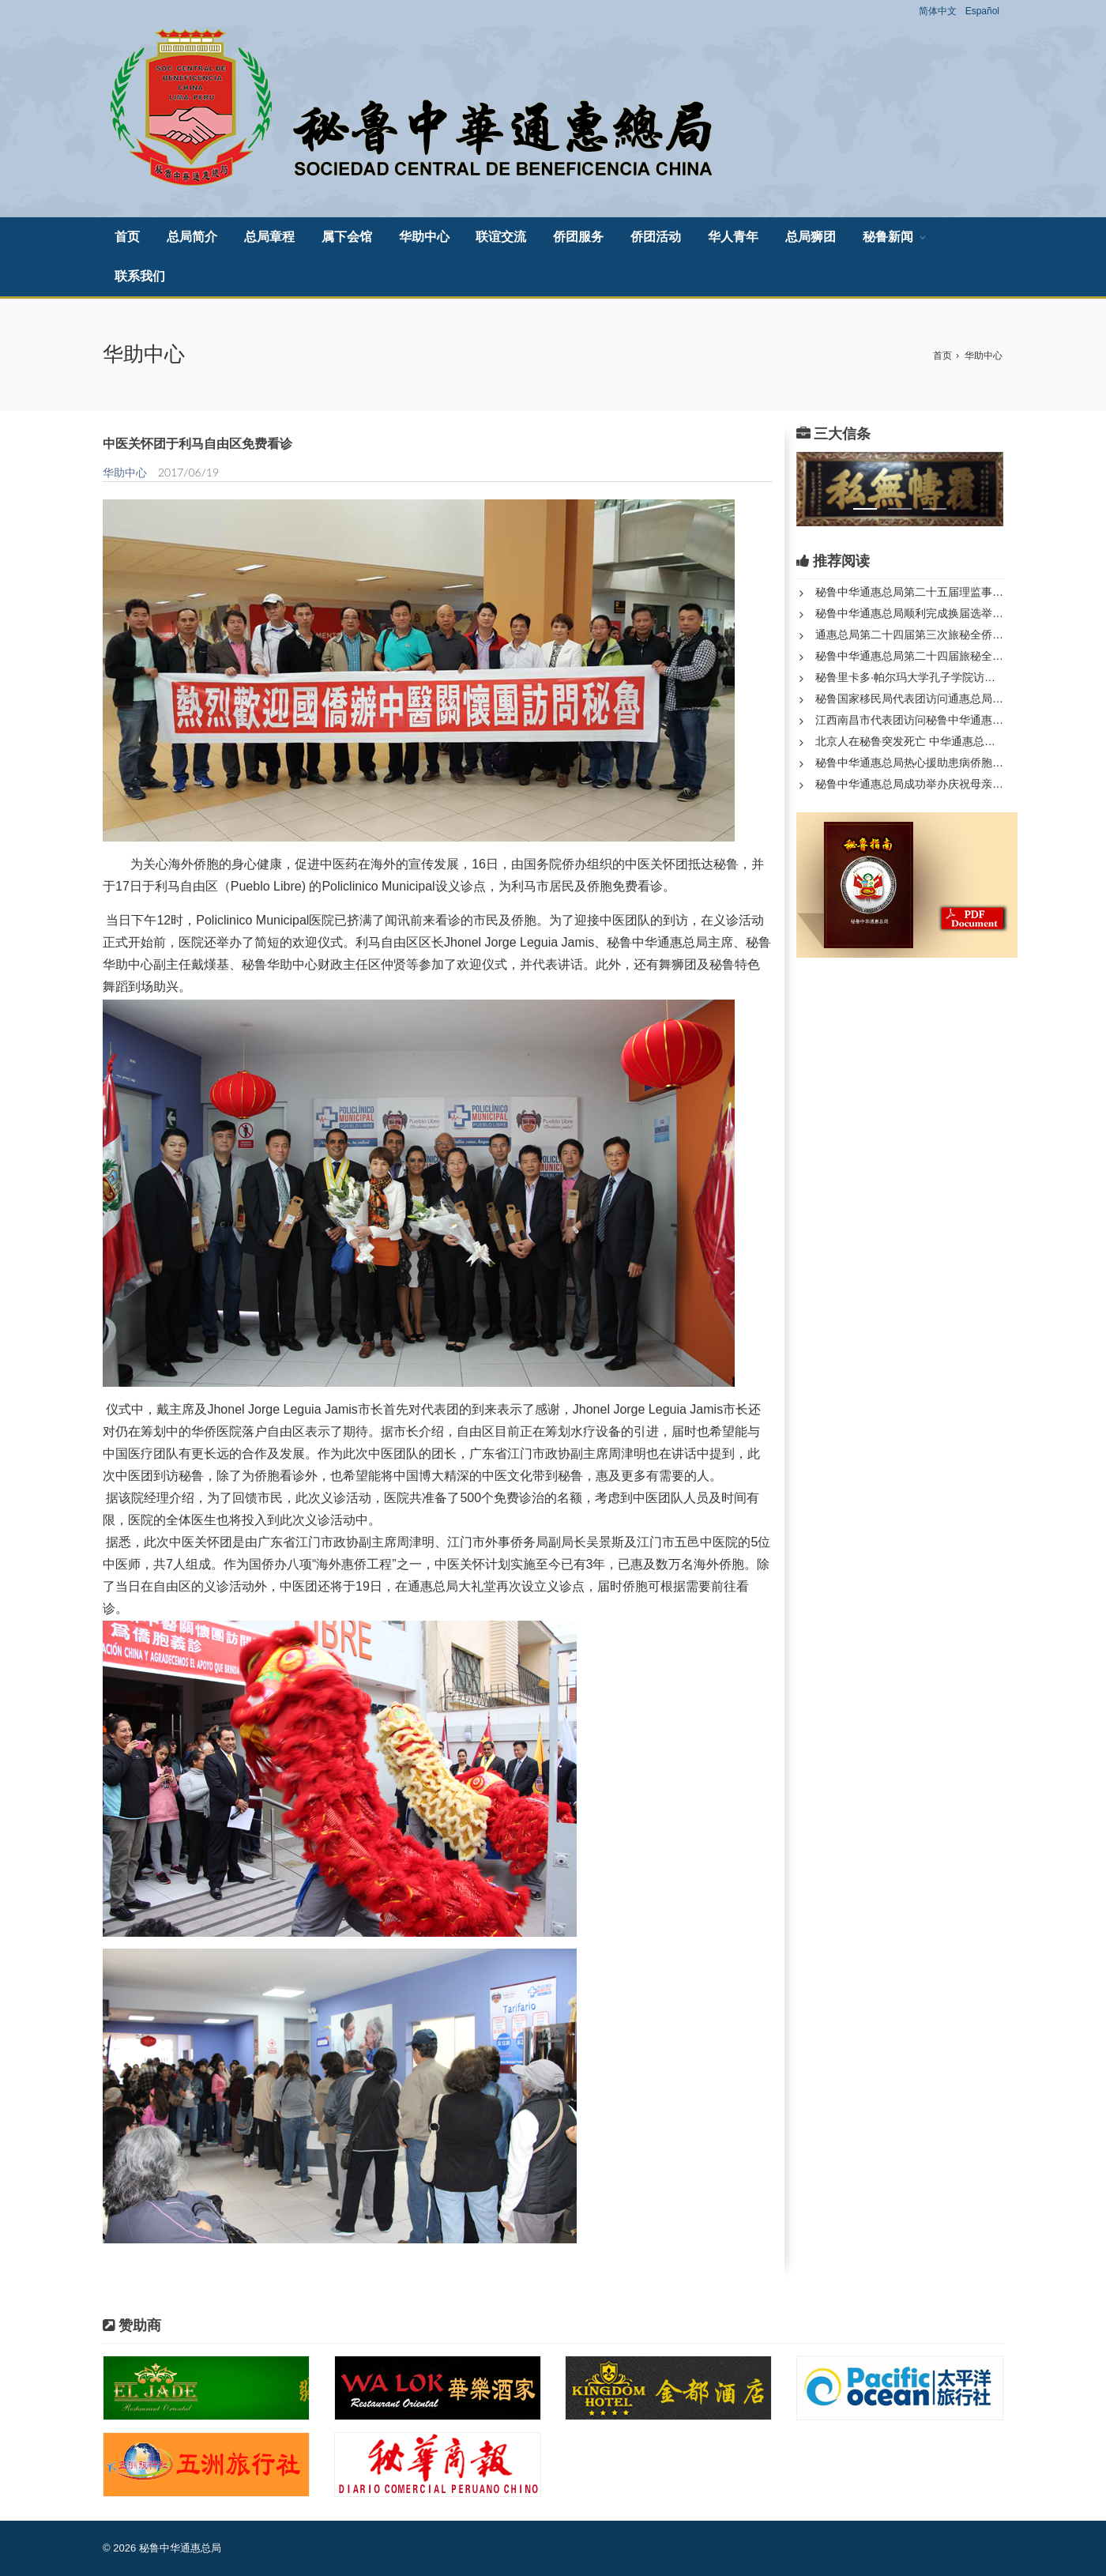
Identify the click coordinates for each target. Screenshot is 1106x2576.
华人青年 (733, 236)
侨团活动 (655, 236)
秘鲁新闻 (888, 236)
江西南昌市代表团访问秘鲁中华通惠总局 (909, 720)
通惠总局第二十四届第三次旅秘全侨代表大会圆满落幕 (909, 634)
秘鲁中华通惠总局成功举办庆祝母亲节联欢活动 (909, 784)
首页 (127, 236)
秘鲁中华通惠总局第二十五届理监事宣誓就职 (909, 592)
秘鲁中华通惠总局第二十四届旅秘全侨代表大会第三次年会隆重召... (909, 656)
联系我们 (140, 276)
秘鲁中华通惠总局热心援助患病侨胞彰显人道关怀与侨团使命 (909, 762)
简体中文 (938, 11)
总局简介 (192, 236)
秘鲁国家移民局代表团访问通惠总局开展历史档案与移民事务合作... (909, 698)
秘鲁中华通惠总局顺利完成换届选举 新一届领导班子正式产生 (909, 613)
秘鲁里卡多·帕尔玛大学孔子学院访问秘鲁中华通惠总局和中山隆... (909, 677)
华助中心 (424, 236)
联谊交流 (501, 236)
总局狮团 (810, 236)
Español (982, 11)
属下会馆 (347, 236)
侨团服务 (578, 236)
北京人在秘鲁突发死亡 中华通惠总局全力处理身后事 (909, 741)
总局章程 (269, 236)
